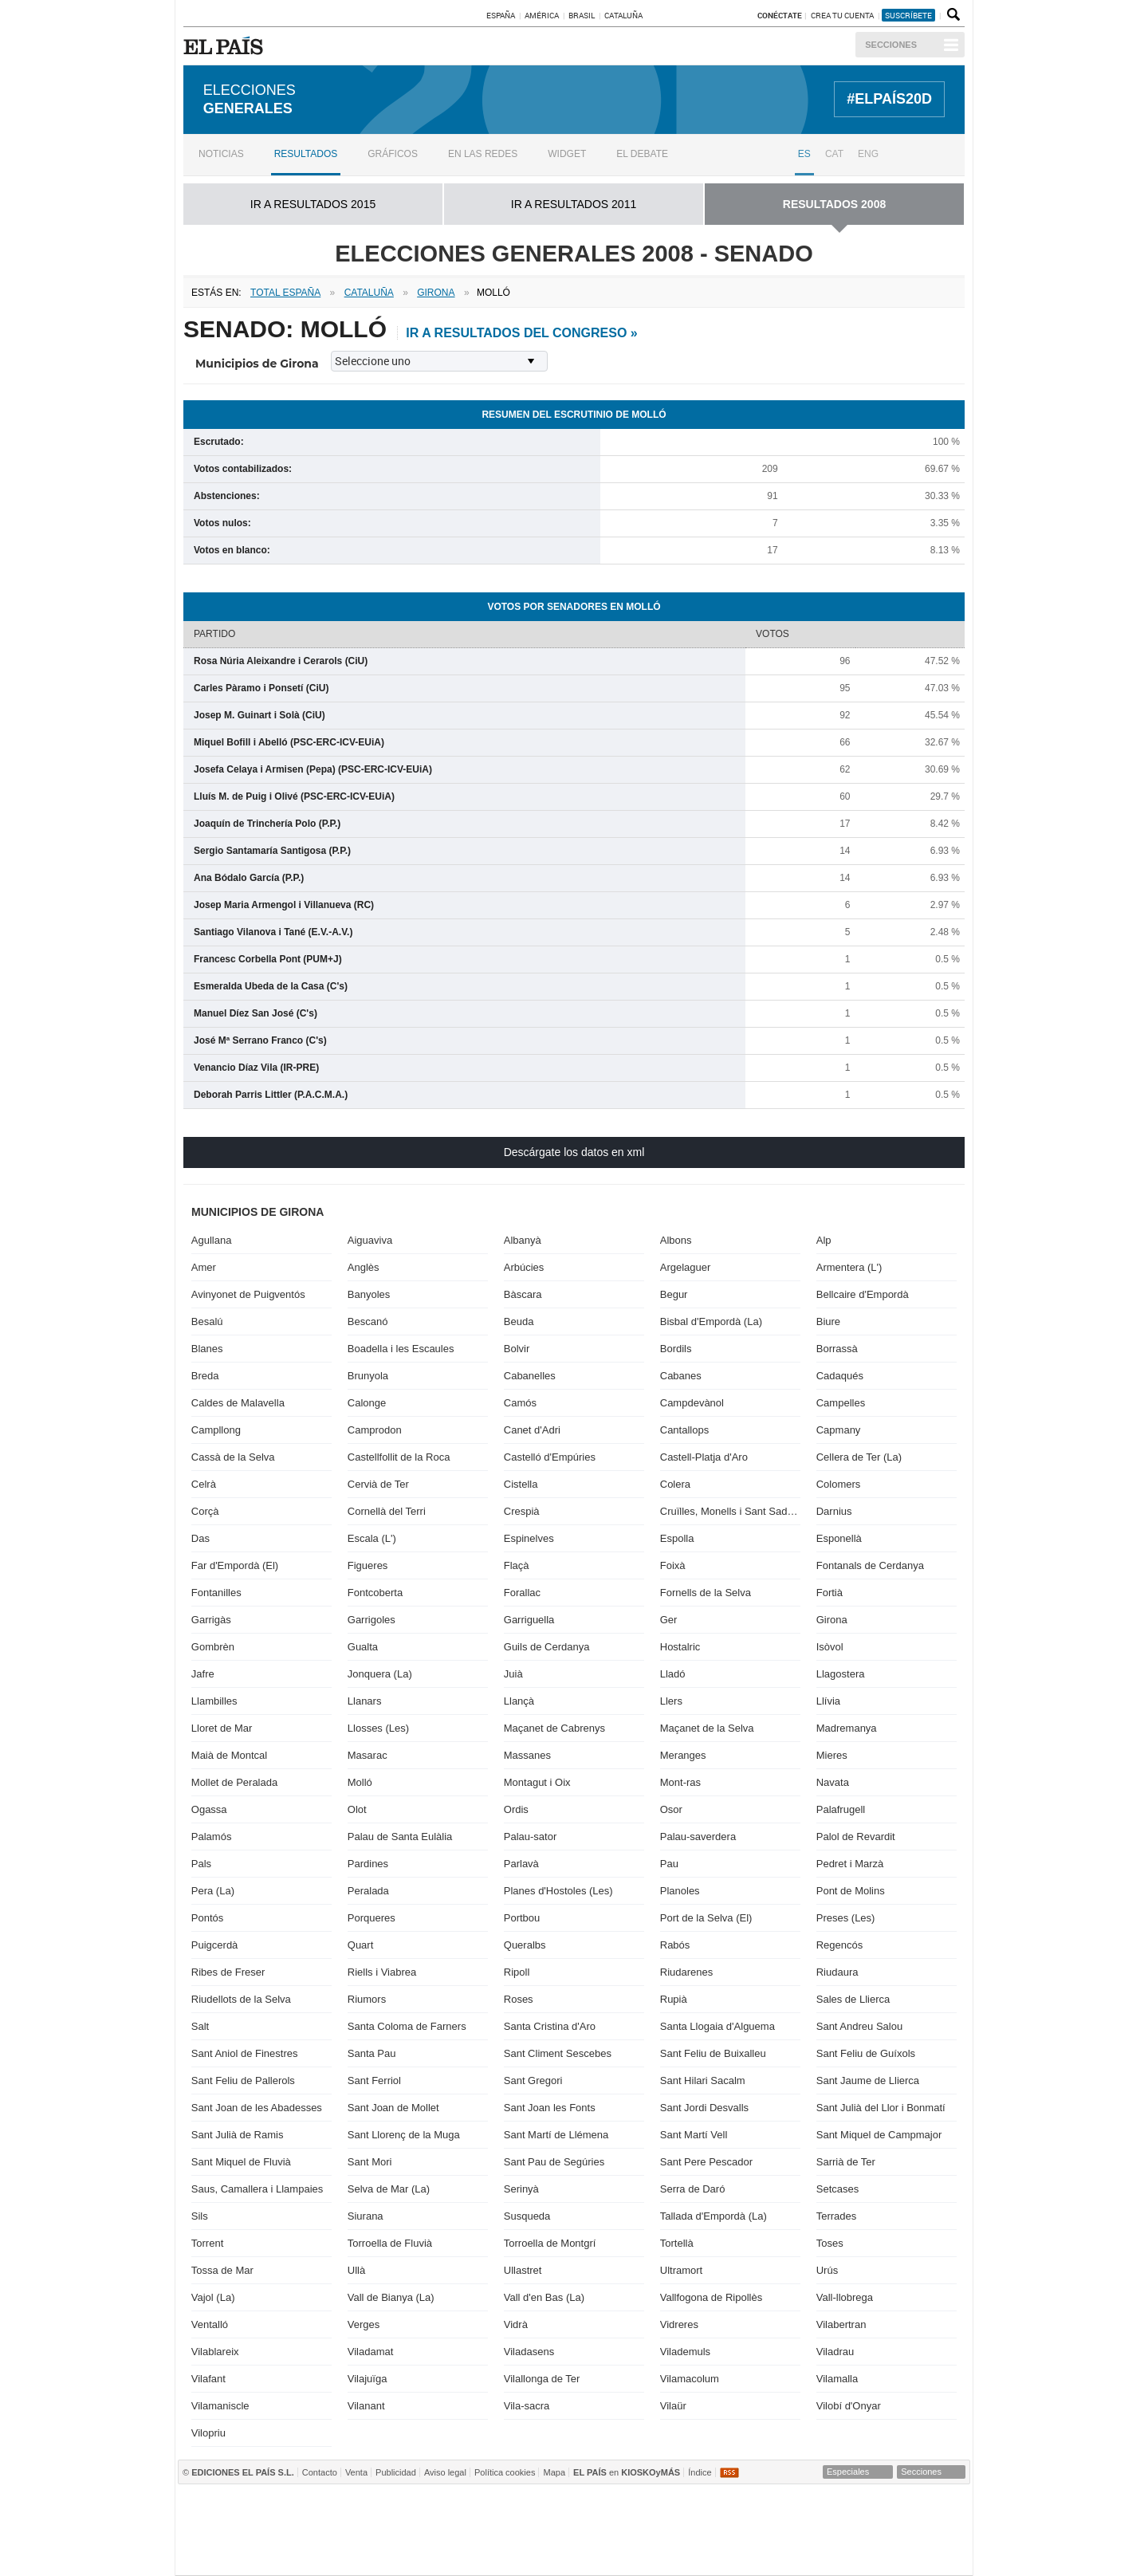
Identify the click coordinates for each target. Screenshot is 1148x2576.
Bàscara (523, 1294)
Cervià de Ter (378, 1484)
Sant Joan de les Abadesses (256, 2108)
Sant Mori (370, 2162)
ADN (868, 2506)
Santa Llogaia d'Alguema (717, 2026)
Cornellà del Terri (387, 1511)
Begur (674, 1294)
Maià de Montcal (229, 1755)
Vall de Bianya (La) (391, 2297)
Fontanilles (216, 1593)
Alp (824, 1240)
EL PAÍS (226, 45)
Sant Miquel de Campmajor (879, 2135)
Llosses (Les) (378, 1728)
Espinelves (529, 1538)
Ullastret (523, 2270)
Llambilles (214, 1701)
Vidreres (679, 2324)
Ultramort (681, 2270)
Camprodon (375, 1430)
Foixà (673, 1565)
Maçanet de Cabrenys (554, 1728)
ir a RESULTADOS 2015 (312, 204)
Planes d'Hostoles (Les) (558, 1891)
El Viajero (881, 2554)
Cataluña (623, 15)
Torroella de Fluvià (390, 2243)
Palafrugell (840, 1809)
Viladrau (835, 2352)
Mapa (554, 2471)
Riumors (367, 1999)
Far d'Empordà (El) (234, 1565)
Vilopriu (208, 2433)
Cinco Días (607, 2530)
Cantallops (684, 1430)
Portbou (522, 1918)
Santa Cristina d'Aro (550, 2026)
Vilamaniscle (220, 2406)
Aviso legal (445, 2471)
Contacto (319, 2471)
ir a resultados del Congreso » (521, 333)
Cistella (521, 1484)
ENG (868, 153)
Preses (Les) (845, 1918)
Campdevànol (692, 1403)
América (542, 15)
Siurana (365, 2216)
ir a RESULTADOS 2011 (573, 204)
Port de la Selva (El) (706, 1918)
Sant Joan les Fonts (550, 2108)
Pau (669, 1864)
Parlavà (521, 1864)
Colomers (838, 1484)
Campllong (216, 1430)
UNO (498, 2530)
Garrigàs (211, 1620)
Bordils (676, 1349)
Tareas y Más (743, 2554)
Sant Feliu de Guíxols (865, 2053)
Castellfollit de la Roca (399, 1457)
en (626, 2471)
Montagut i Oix (537, 1782)
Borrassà (837, 1349)
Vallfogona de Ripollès (711, 2297)
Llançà (519, 1701)
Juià (513, 1674)
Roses (518, 1999)
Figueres (368, 1565)
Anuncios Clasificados (933, 2554)
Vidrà (516, 2324)
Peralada (368, 1891)
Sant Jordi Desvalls (704, 2108)
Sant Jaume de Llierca (867, 2080)
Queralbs (525, 1945)
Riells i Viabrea (382, 1972)
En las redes (482, 153)
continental (666, 2530)
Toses (829, 2243)
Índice (699, 2471)
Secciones (891, 44)
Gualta (363, 1647)
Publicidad (395, 2471)
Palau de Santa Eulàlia (400, 1837)
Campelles (840, 1403)
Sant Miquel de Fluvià (241, 2162)
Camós (520, 1403)
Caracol (927, 2506)
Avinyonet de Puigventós (248, 1294)
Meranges (683, 1755)
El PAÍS (389, 2506)
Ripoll (517, 1972)
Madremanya (846, 1728)
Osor (671, 1809)
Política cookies (504, 2471)
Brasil (581, 15)
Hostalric (680, 1647)
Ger (669, 1620)
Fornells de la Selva (705, 1593)
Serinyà (521, 2189)
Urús (827, 2270)
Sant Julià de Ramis (237, 2135)
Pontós (207, 1918)
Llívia (828, 1701)
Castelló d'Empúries (550, 1457)
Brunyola (368, 1376)
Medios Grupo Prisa (247, 2557)
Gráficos (393, 153)
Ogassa (209, 1809)
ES (804, 153)
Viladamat (371, 2352)
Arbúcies (524, 1267)
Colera (675, 1484)
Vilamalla (837, 2379)
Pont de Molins (850, 1891)
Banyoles (369, 1294)
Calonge (367, 1403)
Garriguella (529, 1620)
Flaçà (516, 1565)
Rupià (673, 1999)
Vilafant (208, 2379)
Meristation (815, 2554)
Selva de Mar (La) (389, 2189)
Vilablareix (215, 2352)
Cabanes (681, 1376)
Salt (200, 2026)
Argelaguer (685, 1267)
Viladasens (529, 2352)
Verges (363, 2324)
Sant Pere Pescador (706, 2162)
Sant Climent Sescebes (557, 2053)
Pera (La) (212, 1891)
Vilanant (366, 2406)
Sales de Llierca (853, 1999)
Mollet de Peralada (234, 1782)
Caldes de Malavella (238, 1403)
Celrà (203, 1484)
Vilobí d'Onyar (848, 2406)
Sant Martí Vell (694, 2135)
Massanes (527, 1755)
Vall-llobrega (844, 2297)
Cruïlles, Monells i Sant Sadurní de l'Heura (730, 1511)
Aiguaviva (370, 1240)
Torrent (207, 2243)
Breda (205, 1376)
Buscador (952, 15)
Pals (201, 1864)
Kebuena (877, 2530)
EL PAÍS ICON (624, 2554)
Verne (682, 2554)
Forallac (522, 1593)
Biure (828, 1321)
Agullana (211, 1240)
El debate (642, 153)
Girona (831, 1620)
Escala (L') (372, 1538)
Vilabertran (841, 2324)
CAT (834, 153)
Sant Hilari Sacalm (702, 2080)
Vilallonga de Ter (542, 2379)
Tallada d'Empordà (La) (713, 2216)
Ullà (356, 2270)
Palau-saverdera (698, 1837)
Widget (567, 153)
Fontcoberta (375, 1593)
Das (200, 1538)
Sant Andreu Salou (859, 2026)
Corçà (205, 1511)
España (500, 15)
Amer (203, 1267)
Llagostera (840, 1674)
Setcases (837, 2189)
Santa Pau (372, 2053)
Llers (671, 1701)
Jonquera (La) (380, 1674)
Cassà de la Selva (233, 1457)
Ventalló (209, 2324)
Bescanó (368, 1321)
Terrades (836, 2216)
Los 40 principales (465, 2506)
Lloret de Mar (222, 1728)
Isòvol (829, 1647)
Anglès (363, 1267)
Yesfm (936, 2530)
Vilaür (673, 2406)
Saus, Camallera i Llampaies (257, 2189)
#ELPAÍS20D (889, 99)
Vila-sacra (527, 2406)
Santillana (544, 2506)
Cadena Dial (820, 2530)
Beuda (519, 1321)
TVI (707, 2506)
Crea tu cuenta (843, 15)
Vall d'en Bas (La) (544, 2297)
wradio (544, 2530)
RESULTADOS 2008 (834, 204)
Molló (360, 1782)
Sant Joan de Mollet (393, 2108)
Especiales (848, 2471)
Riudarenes (687, 1972)
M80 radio (767, 2530)
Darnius (834, 1511)
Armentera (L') (849, 1267)
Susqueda (527, 2216)
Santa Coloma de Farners (407, 2026)
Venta (356, 2471)
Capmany (838, 1430)
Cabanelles (530, 1376)
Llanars (365, 1701)
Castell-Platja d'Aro (704, 1457)
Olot (357, 1809)
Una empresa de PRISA (247, 2519)
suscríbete (908, 15)
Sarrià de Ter (845, 2162)
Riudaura (837, 1972)
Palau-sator (530, 1837)
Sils (199, 2216)
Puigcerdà (214, 1945)
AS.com (816, 2506)
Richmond (379, 2554)
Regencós (839, 1945)
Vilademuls (685, 2352)
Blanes (207, 1349)
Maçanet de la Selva (707, 1728)
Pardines (368, 1864)
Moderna (446, 2554)
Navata (832, 1782)
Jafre (202, 1674)
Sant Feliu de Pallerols (243, 2080)
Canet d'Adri (532, 1430)
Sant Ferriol (374, 2080)
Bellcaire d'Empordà (862, 1294)
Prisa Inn (632, 2506)
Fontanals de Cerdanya (870, 1565)
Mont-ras (680, 1782)
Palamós (211, 1837)
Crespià (522, 1511)
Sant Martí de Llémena (556, 2135)
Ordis (516, 1809)
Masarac (367, 1755)
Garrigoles (371, 1620)
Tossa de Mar (222, 2270)
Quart (361, 1945)
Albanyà (522, 1240)
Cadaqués (839, 1376)
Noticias (221, 153)
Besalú (207, 1321)
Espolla (677, 1538)
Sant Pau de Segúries (554, 2162)
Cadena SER (765, 2506)
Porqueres (371, 1918)
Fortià (829, 1593)
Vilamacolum (689, 2379)
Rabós (675, 1945)
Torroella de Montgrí (550, 2243)
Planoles (680, 1891)
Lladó (673, 1674)
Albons (676, 1240)
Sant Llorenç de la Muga (404, 2135)
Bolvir (517, 1349)
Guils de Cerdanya (547, 1647)
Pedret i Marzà (850, 1864)
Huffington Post (410, 2530)
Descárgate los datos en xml (574, 1152)
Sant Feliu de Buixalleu (713, 2053)
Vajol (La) (213, 2297)
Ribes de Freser (228, 1972)
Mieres (831, 1755)
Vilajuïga (367, 2379)
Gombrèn (212, 1647)
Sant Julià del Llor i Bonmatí (881, 2108)
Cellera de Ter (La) (859, 1457)
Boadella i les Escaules (401, 1349)
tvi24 (568, 2554)
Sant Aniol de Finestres (244, 2053)
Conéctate (779, 15)
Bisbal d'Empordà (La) (711, 1321)
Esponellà (839, 1538)
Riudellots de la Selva (241, 1999)
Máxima (712, 2530)
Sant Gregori (533, 2080)
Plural (510, 2554)
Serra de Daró (692, 2189)
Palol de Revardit (855, 1837)
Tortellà (677, 2243)
